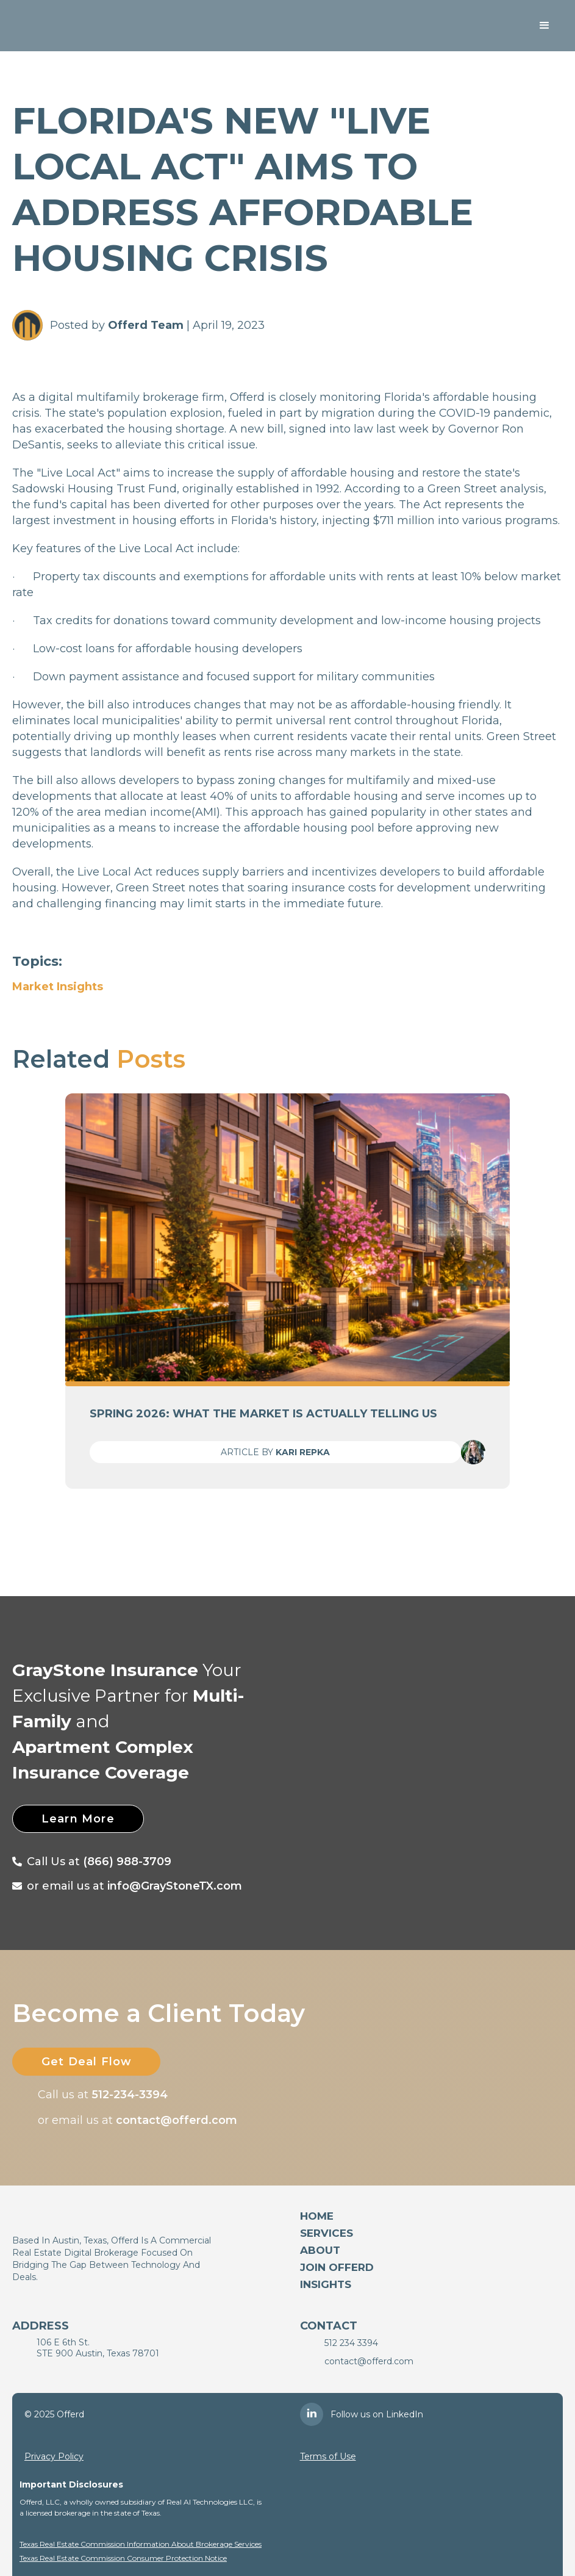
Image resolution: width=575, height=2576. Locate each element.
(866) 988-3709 (127, 1861)
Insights (325, 2284)
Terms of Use (328, 2456)
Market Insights (57, 986)
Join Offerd (337, 2267)
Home (317, 2216)
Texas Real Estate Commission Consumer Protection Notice (123, 2558)
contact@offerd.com (176, 2120)
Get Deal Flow (87, 2061)
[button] (544, 25)
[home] (80, 26)
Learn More (78, 1819)
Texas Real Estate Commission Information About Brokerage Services (141, 2544)
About (320, 2250)
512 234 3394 (351, 2342)
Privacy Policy (54, 2456)
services (326, 2233)
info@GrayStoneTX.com (174, 1886)
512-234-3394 (129, 2094)
